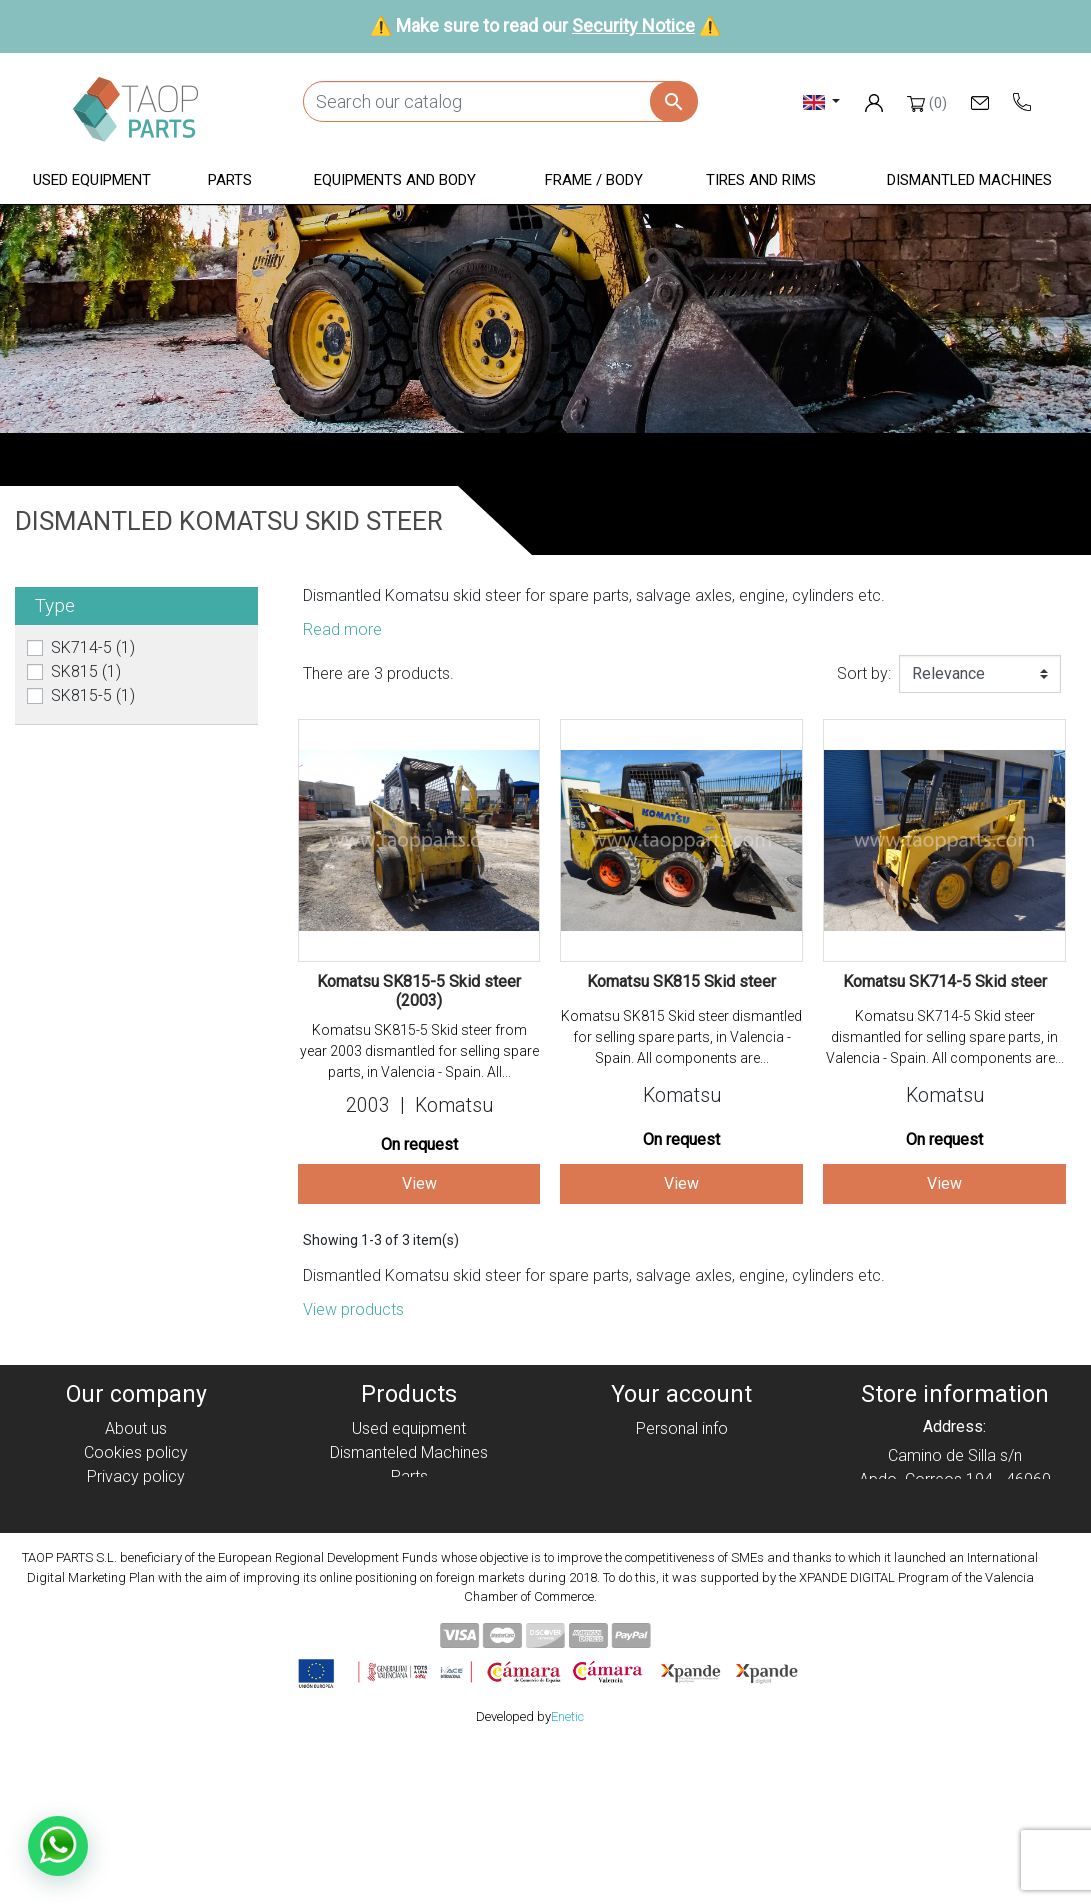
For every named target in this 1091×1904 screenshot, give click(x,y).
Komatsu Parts (409, 1572)
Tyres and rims (409, 1548)
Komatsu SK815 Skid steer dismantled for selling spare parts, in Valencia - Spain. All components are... (681, 1037)
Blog (136, 1596)
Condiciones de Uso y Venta (136, 1524)
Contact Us (136, 1572)
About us (136, 1428)
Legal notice (136, 1500)
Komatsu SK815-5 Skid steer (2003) (419, 991)
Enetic (567, 1872)
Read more (342, 629)
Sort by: (864, 673)
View (419, 1183)
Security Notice (633, 25)
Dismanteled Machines (409, 1452)
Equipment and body (409, 1500)
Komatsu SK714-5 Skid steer (945, 981)
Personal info (682, 1428)
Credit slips (682, 1476)
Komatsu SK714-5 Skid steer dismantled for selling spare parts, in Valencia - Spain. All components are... (945, 1037)
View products (353, 1309)
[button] (92, 181)
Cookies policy (136, 1452)
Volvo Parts (409, 1596)
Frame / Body (409, 1524)
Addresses (681, 1500)
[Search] (500, 101)
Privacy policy (136, 1476)
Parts (409, 1476)
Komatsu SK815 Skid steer (681, 981)
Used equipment (409, 1428)
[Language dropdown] (821, 101)
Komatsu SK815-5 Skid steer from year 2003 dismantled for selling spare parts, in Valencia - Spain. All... (419, 1051)
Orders (681, 1452)
